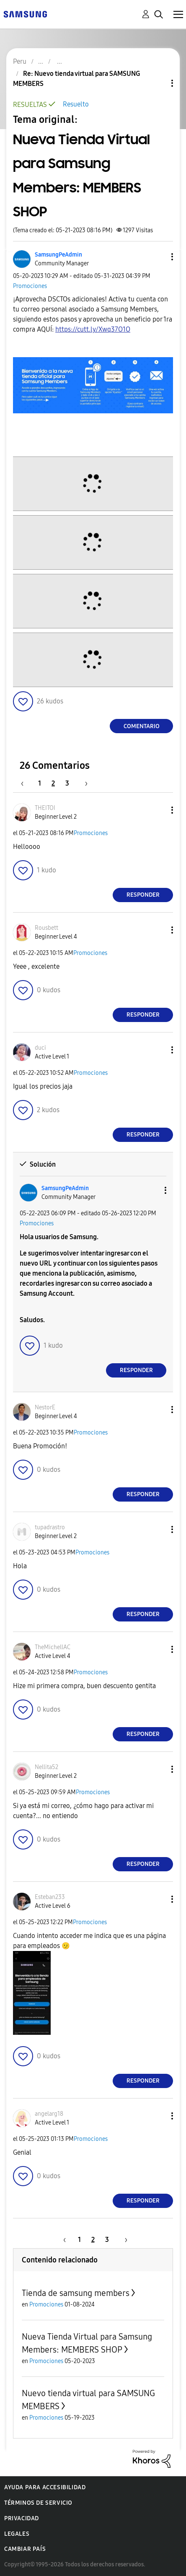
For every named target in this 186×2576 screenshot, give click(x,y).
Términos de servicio (38, 2502)
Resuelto (76, 104)
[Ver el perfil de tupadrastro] (50, 1527)
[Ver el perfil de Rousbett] (46, 927)
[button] (158, 256)
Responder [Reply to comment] (143, 894)
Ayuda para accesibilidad (44, 2487)
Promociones (30, 286)
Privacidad (21, 2518)
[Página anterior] (26, 783)
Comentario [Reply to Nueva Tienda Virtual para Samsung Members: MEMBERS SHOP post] (142, 726)
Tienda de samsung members (75, 2293)
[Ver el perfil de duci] (40, 1047)
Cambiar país (25, 2549)
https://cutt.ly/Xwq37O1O (92, 329)
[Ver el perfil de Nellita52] (46, 1767)
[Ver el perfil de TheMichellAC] (52, 1647)
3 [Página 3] (67, 783)
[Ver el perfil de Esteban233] (50, 1897)
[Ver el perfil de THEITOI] (45, 808)
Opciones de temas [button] (158, 83)
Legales (16, 2533)
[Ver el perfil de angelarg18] (49, 2113)
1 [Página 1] (39, 783)
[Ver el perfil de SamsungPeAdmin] (58, 254)
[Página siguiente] (83, 783)
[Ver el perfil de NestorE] (45, 1407)
